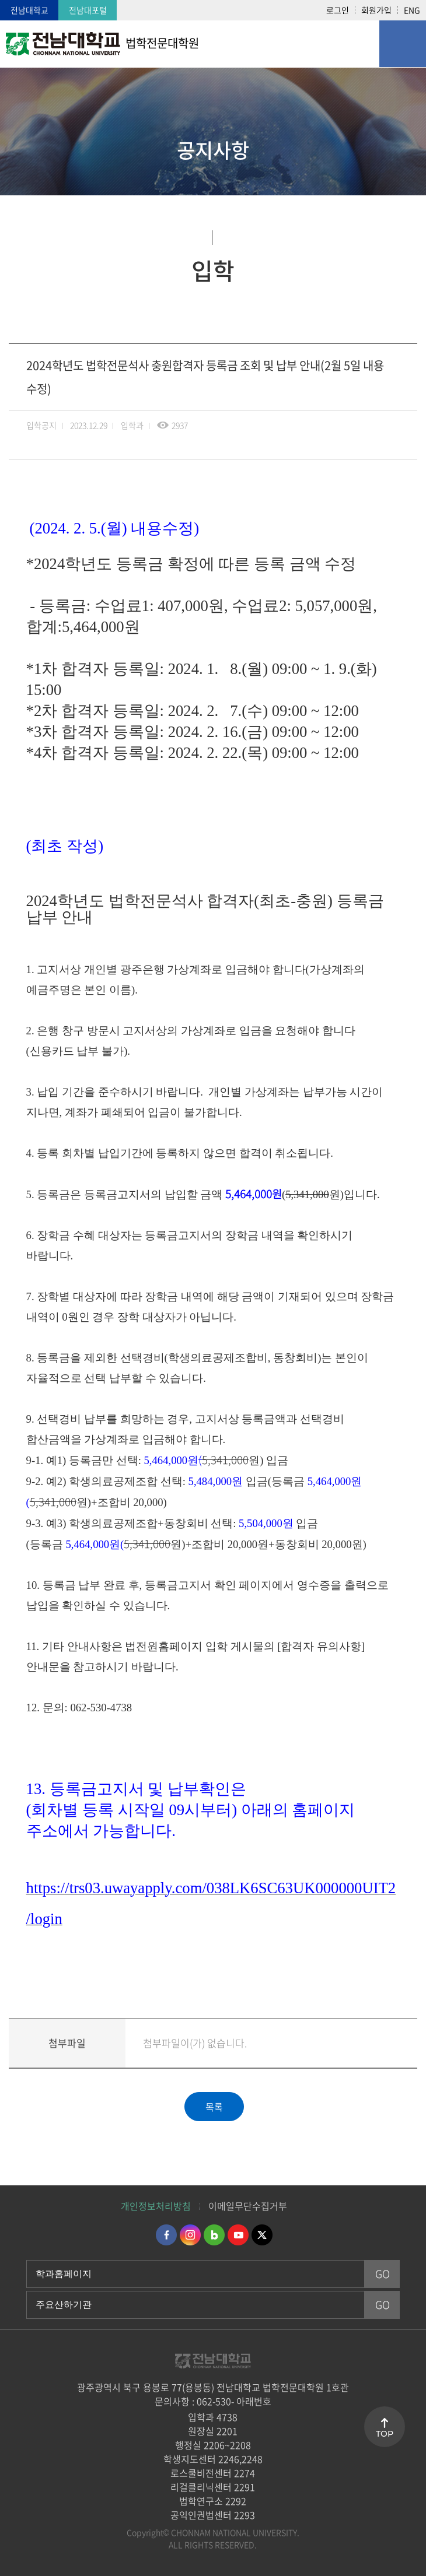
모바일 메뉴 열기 (402, 43)
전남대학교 (29, 10)
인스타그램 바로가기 (190, 2234)
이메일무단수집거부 (247, 2206)
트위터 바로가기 (262, 2234)
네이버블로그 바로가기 (214, 2234)
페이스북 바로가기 (166, 2234)
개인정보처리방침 (156, 2206)
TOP (384, 2433)
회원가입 (376, 10)
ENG (412, 10)
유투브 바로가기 (238, 2234)
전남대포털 (88, 10)
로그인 (337, 10)
